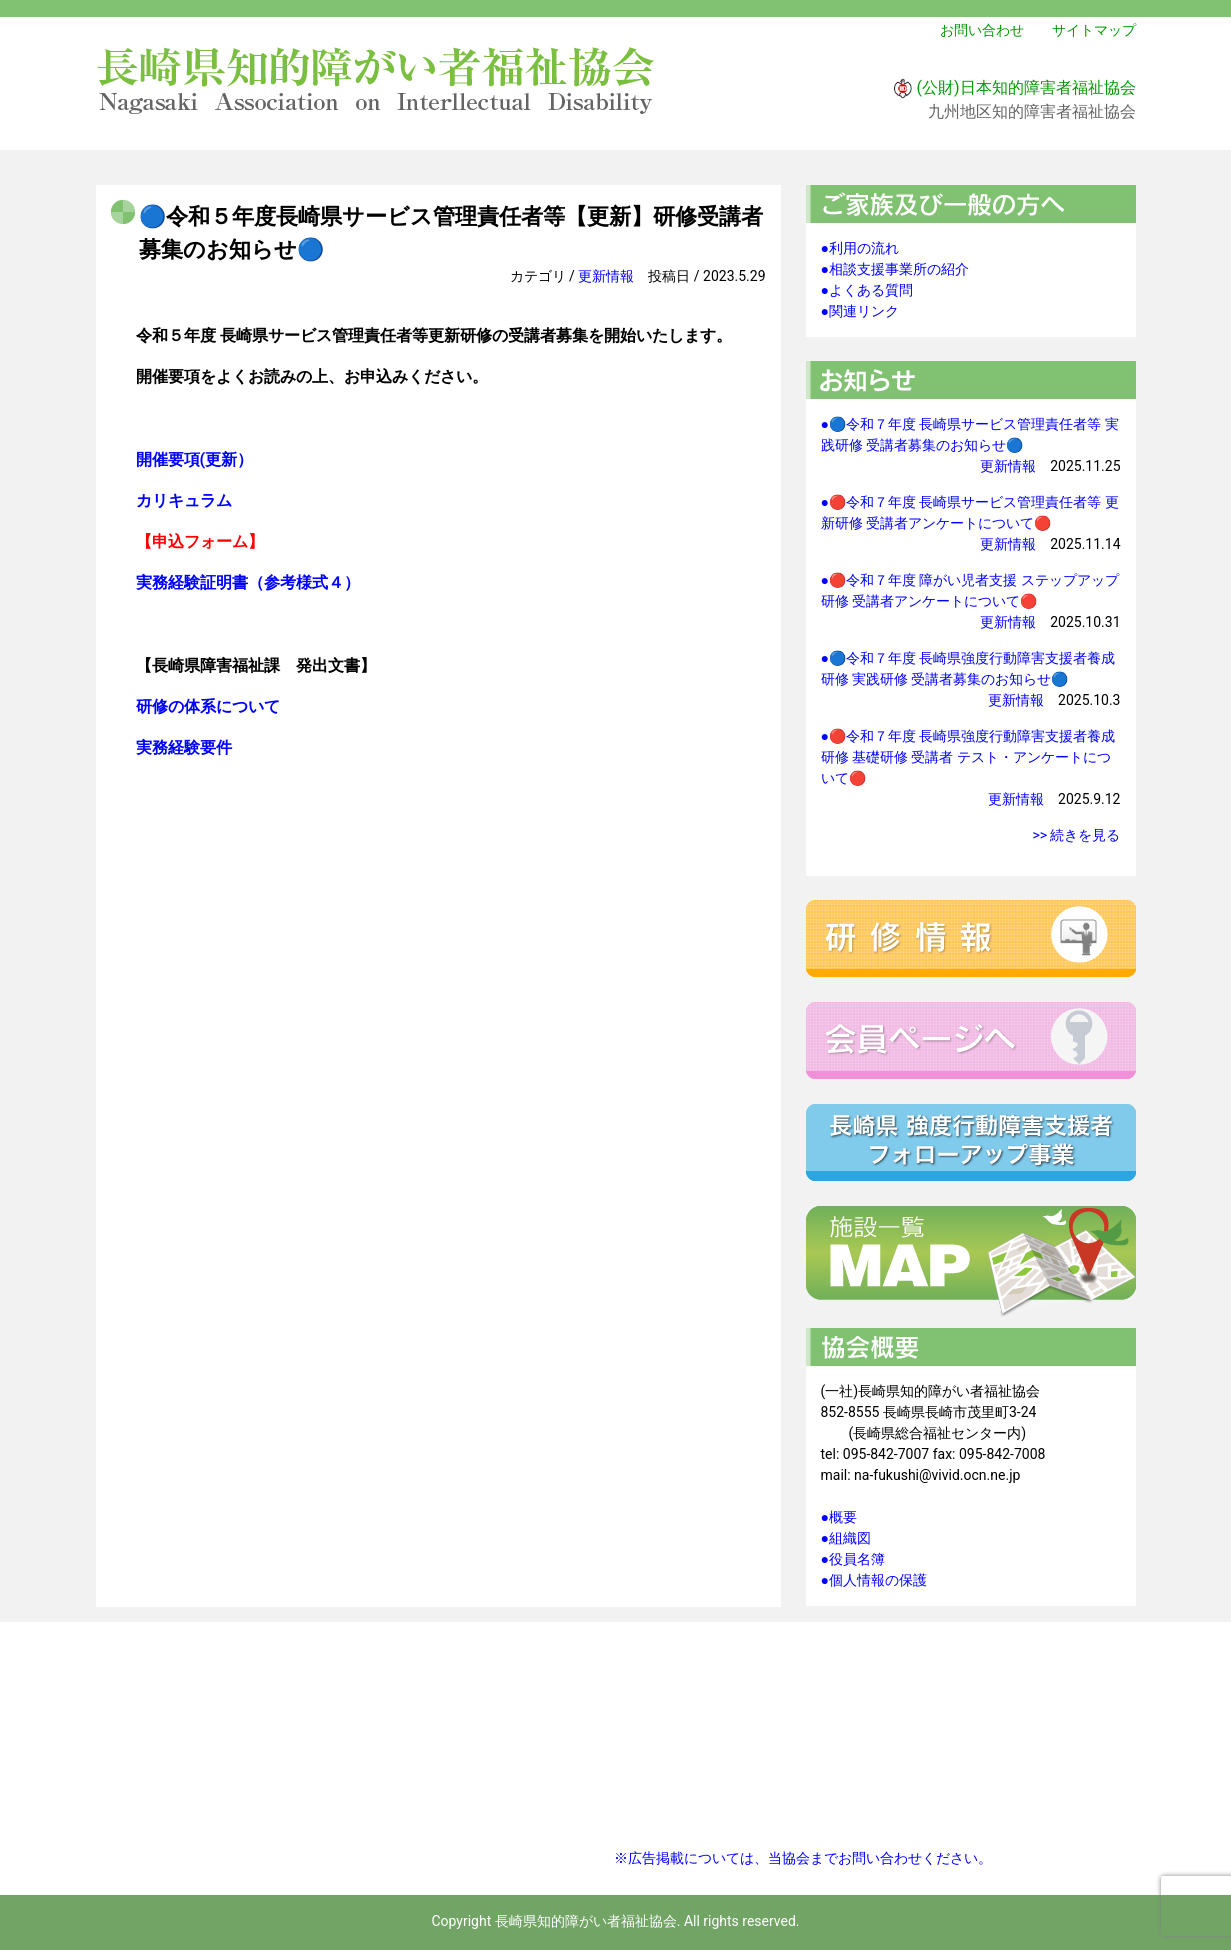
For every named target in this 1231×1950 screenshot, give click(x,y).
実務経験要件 (184, 747)
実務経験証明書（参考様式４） (248, 582)
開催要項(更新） (195, 459)
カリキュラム (184, 500)
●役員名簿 (853, 1559)
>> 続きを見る (1076, 835)
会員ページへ (971, 1040)
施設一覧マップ (971, 1262)
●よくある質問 (867, 290)
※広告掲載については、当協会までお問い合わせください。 (803, 1858)
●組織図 (846, 1538)
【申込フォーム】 (200, 541)
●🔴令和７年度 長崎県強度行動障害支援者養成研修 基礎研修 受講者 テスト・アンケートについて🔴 (968, 757)
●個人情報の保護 (874, 1580)
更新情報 (606, 276)
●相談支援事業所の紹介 (895, 269)
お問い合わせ (982, 30)
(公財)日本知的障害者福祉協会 (1025, 87)
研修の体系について (208, 706)
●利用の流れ (860, 248)
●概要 (839, 1517)
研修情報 (971, 938)
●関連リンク (860, 311)
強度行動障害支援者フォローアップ (971, 1142)
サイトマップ (1094, 30)
